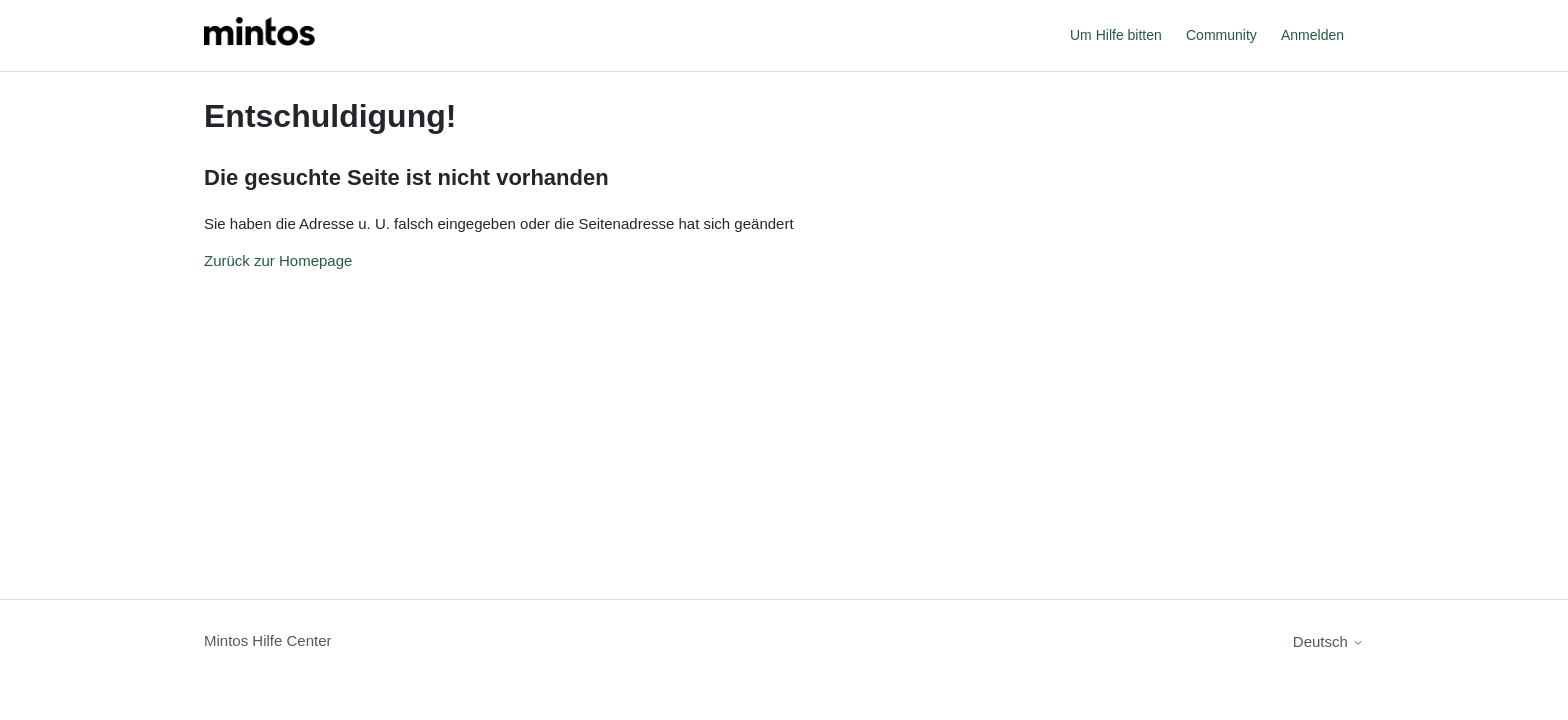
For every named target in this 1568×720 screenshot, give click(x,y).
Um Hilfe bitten (1116, 35)
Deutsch (1328, 641)
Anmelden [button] (1312, 35)
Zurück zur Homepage (278, 260)
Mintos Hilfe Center (268, 640)
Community (1221, 35)
